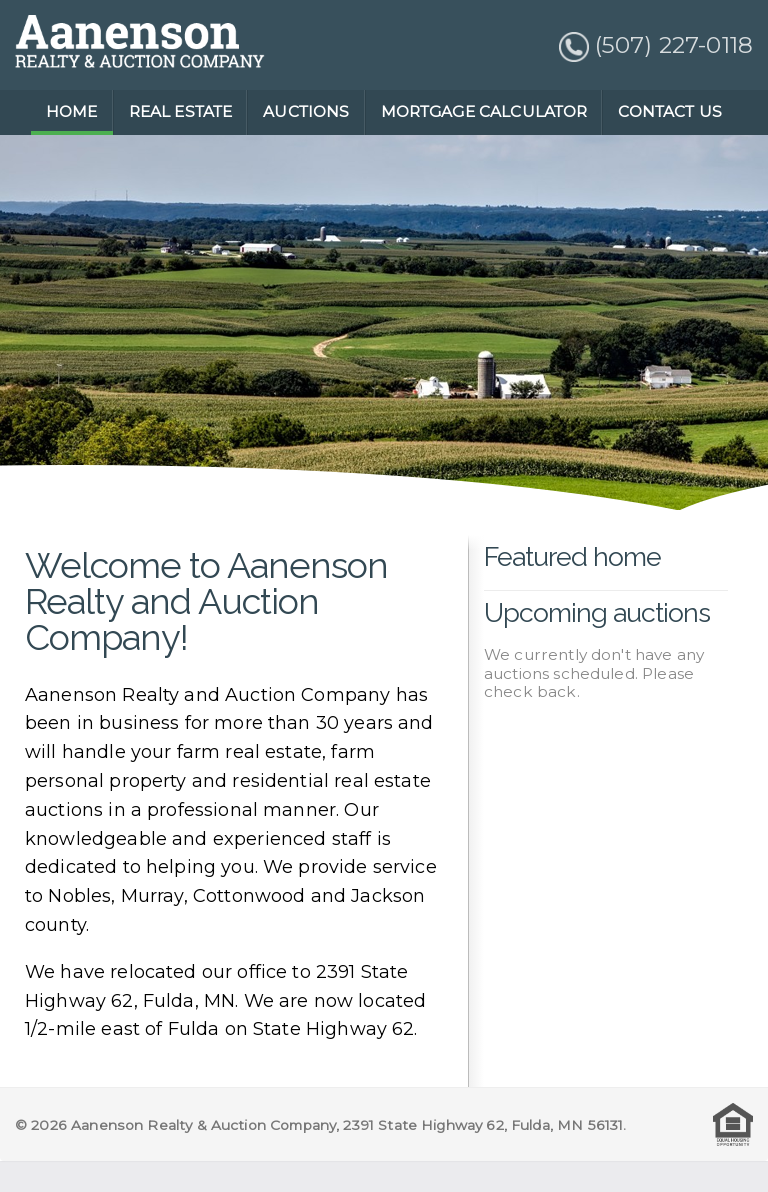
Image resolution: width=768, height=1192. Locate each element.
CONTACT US (670, 111)
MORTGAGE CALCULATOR (484, 111)
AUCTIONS (306, 111)
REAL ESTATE (181, 111)
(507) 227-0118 (656, 45)
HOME (72, 111)
